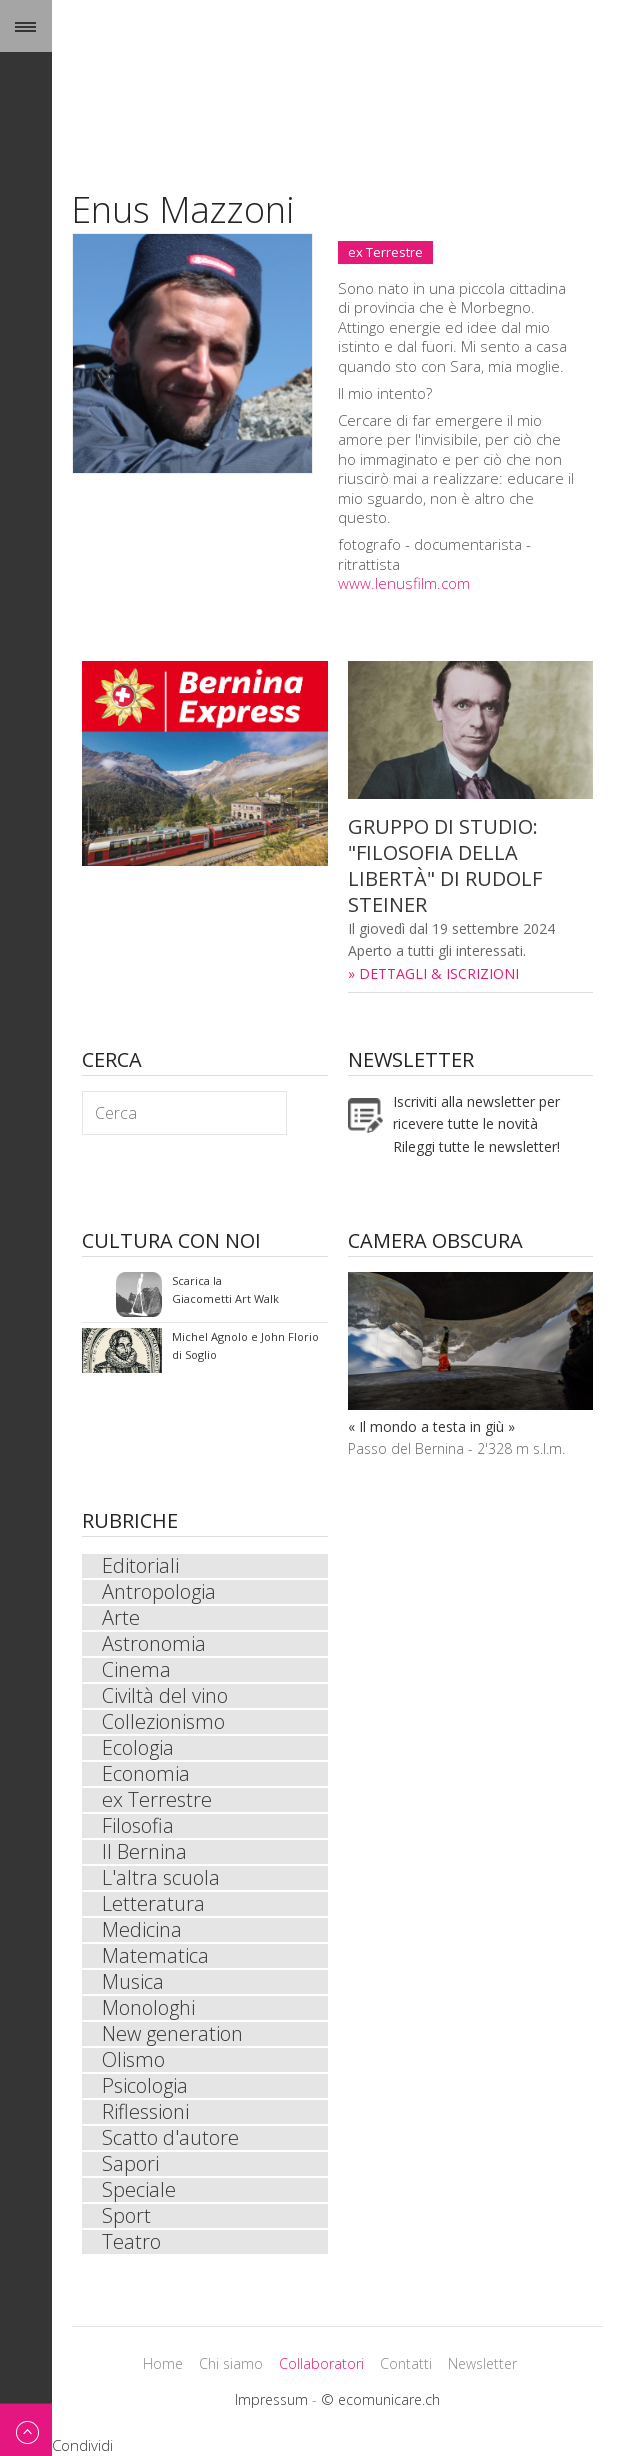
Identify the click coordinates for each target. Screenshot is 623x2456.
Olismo (133, 2060)
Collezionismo (163, 1722)
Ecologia (138, 1748)
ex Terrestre (385, 252)
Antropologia (159, 1592)
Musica (133, 1982)
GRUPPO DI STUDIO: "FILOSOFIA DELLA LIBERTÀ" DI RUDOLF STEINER (445, 865)
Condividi (82, 2445)
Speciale (139, 2190)
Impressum (271, 2399)
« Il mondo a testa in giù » (431, 1426)
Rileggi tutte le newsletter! (476, 1146)
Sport (126, 2216)
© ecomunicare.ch (380, 2399)
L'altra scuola (161, 1878)
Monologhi (148, 2008)
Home (163, 2363)
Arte (121, 1618)
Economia (146, 1774)
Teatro (131, 2242)
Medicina (142, 1930)
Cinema (136, 1670)
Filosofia (138, 1826)
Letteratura (153, 1904)
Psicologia (145, 2086)
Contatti (406, 2363)
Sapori (130, 2164)
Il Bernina (144, 1852)
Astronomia (154, 1644)
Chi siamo (231, 2363)
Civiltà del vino (165, 1696)
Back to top (26, 2429)
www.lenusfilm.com (404, 583)
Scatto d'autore (170, 2138)
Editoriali (140, 1566)
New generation (172, 2034)
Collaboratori (321, 2363)
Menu (26, 26)
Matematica (155, 1956)
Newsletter (482, 2363)
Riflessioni (145, 2112)
